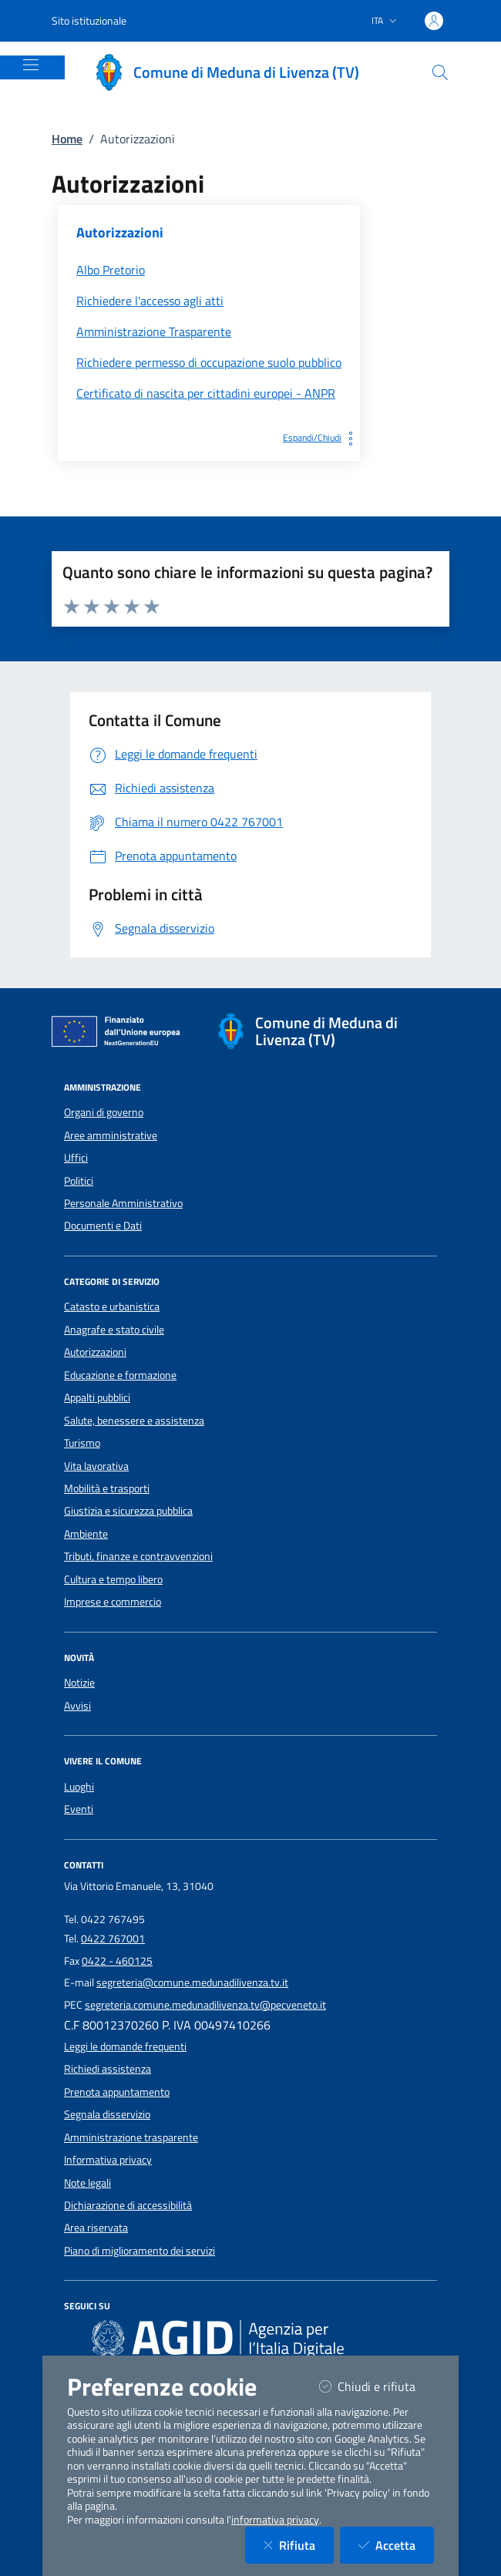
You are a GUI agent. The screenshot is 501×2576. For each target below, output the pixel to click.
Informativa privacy (108, 2159)
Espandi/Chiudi (321, 437)
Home (67, 138)
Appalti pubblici (97, 1397)
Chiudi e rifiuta (376, 2386)
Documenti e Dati (103, 1225)
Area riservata (96, 2227)
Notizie (79, 1682)
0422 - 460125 (117, 1960)
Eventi (78, 1809)
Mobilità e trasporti (107, 1488)
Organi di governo (103, 1112)
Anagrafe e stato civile (114, 1329)
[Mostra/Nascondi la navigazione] (31, 64)
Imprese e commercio (112, 1601)
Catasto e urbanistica (112, 1306)
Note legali (87, 2182)
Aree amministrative (110, 1135)
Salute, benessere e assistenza (134, 1420)
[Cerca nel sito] (440, 72)
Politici (78, 1180)
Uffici (76, 1157)
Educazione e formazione (120, 1375)
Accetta (396, 2544)
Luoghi (79, 1786)
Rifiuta (299, 2544)
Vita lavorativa (96, 1466)
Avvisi (77, 1705)
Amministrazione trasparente (131, 2137)
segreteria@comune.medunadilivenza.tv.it (192, 1982)
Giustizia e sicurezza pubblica (128, 1510)
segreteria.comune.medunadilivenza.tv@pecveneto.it (205, 2004)
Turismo (82, 1442)
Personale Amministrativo (123, 1203)
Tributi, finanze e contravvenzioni (138, 1556)
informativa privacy (275, 2519)
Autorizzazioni (95, 1351)
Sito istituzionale (89, 20)
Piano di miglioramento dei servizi (139, 2250)
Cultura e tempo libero (113, 1579)
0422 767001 (113, 1938)
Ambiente (86, 1533)
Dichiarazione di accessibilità (128, 2205)
